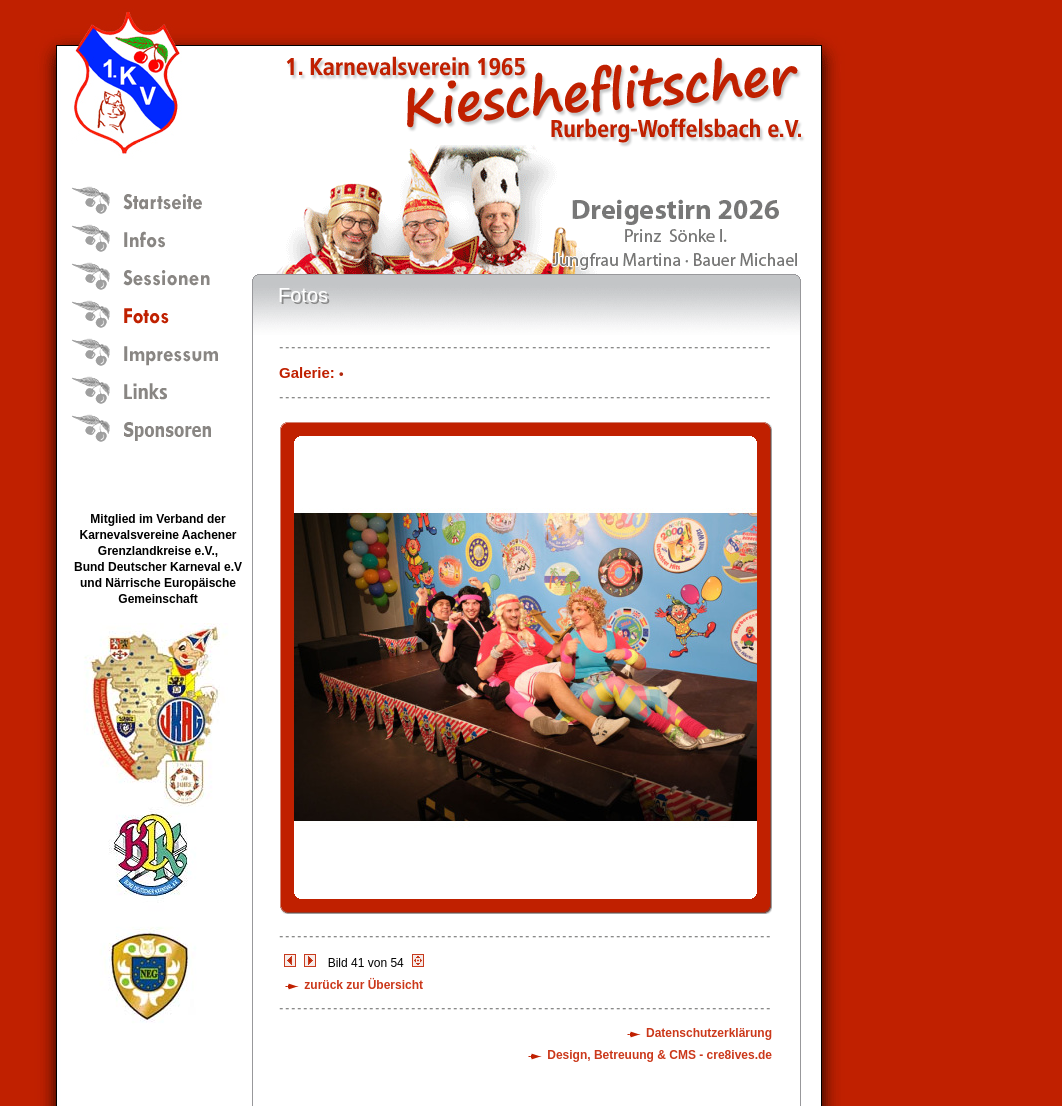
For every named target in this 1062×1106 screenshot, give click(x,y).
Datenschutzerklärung (709, 1033)
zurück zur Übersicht (363, 985)
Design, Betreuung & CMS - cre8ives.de (659, 1055)
